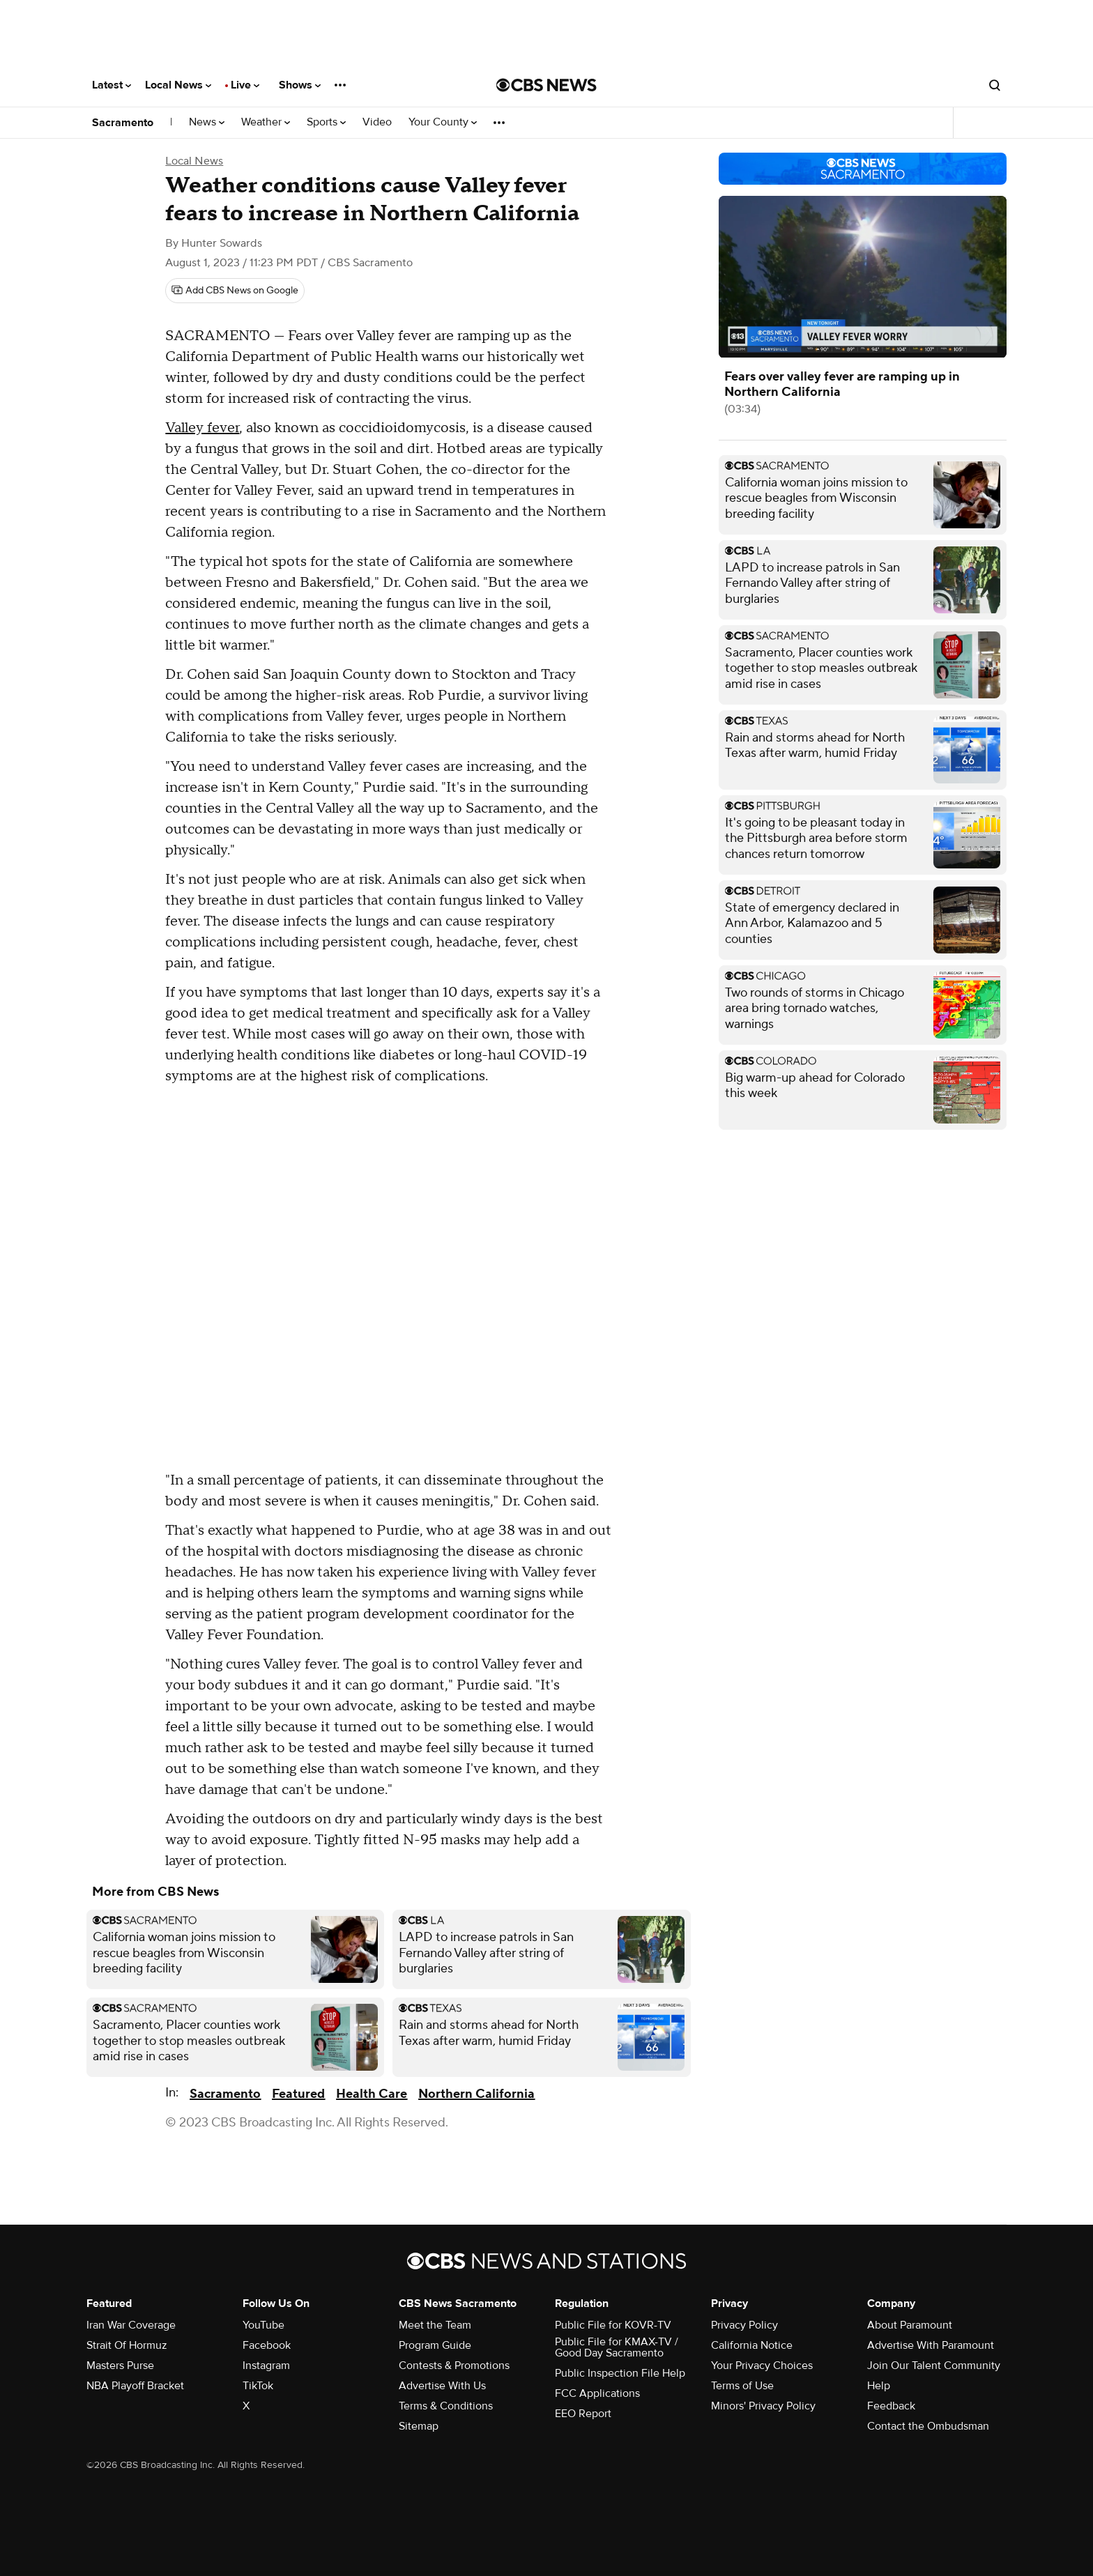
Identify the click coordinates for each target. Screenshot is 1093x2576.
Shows (300, 85)
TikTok (258, 2385)
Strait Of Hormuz (126, 2345)
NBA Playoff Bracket (135, 2385)
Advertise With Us (442, 2385)
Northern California (476, 2094)
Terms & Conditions (446, 2406)
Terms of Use (742, 2385)
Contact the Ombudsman (928, 2426)
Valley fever (202, 428)
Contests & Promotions (454, 2365)
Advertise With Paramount (930, 2345)
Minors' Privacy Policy (763, 2406)
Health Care (371, 2094)
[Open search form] (994, 85)
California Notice (752, 2345)
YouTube (263, 2325)
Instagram (266, 2365)
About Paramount (909, 2325)
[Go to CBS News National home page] (546, 85)
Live (245, 85)
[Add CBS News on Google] (235, 290)
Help (878, 2385)
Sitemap (418, 2426)
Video (377, 122)
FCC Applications (597, 2393)
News (206, 122)
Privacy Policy (744, 2325)
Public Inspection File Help (620, 2373)
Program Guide (435, 2345)
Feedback (891, 2406)
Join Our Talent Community (933, 2365)
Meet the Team (435, 2325)
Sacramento (122, 123)
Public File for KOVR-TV (613, 2325)
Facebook (267, 2345)
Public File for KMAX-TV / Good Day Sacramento (616, 2347)
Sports (326, 122)
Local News (178, 85)
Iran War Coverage (131, 2325)
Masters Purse (120, 2365)
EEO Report (583, 2413)
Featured (298, 2094)
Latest (111, 85)
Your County (442, 122)
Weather (265, 122)
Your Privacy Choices (762, 2365)
